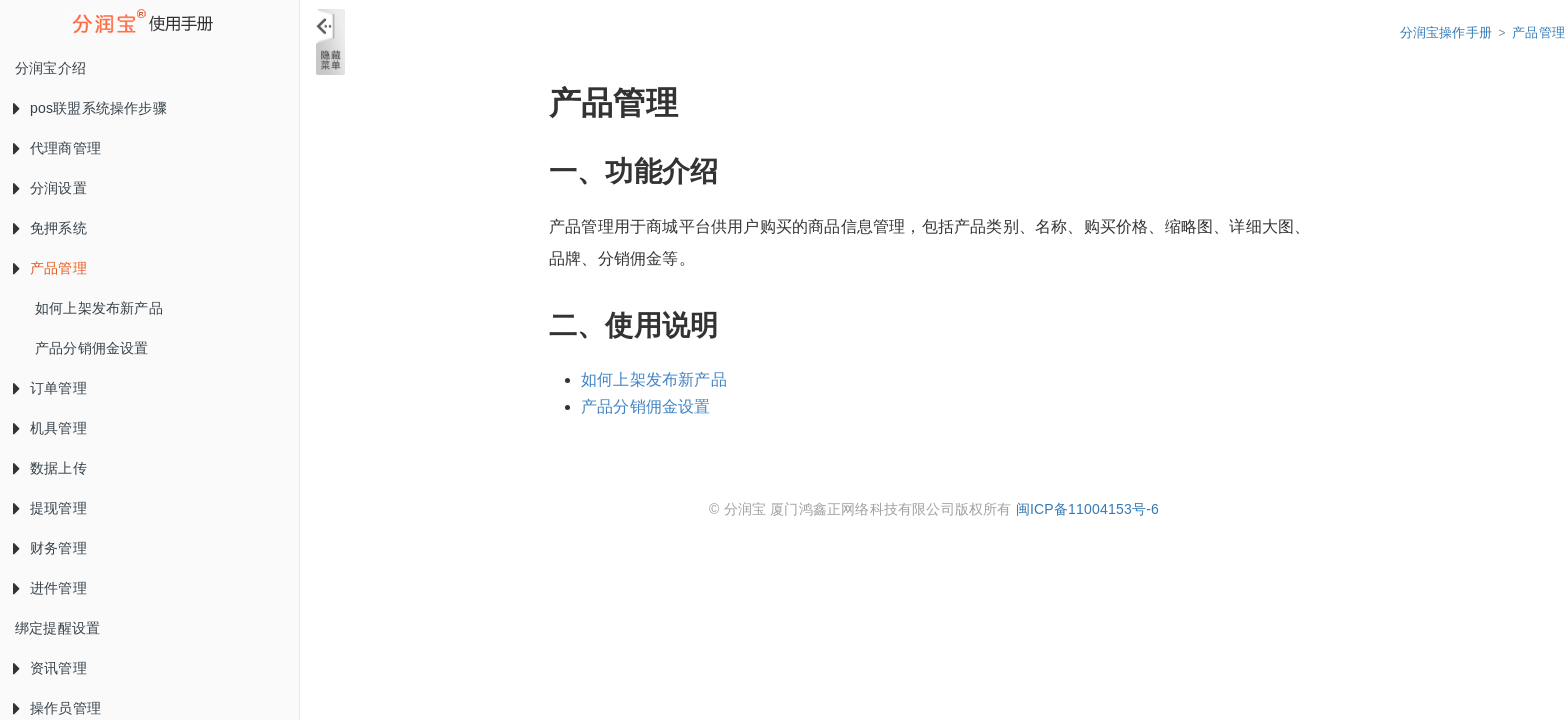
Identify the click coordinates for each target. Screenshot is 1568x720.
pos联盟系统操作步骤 (86, 106)
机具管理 (46, 426)
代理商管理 (53, 146)
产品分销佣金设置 (92, 348)
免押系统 (46, 226)
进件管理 (46, 586)
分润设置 (46, 186)
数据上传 (46, 466)
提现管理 (46, 506)
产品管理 (46, 266)
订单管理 (46, 386)
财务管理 (46, 546)
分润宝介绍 (50, 68)
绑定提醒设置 (57, 628)
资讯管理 (46, 666)
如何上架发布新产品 (99, 308)
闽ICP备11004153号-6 (1087, 509)
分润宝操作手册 (1446, 32)
